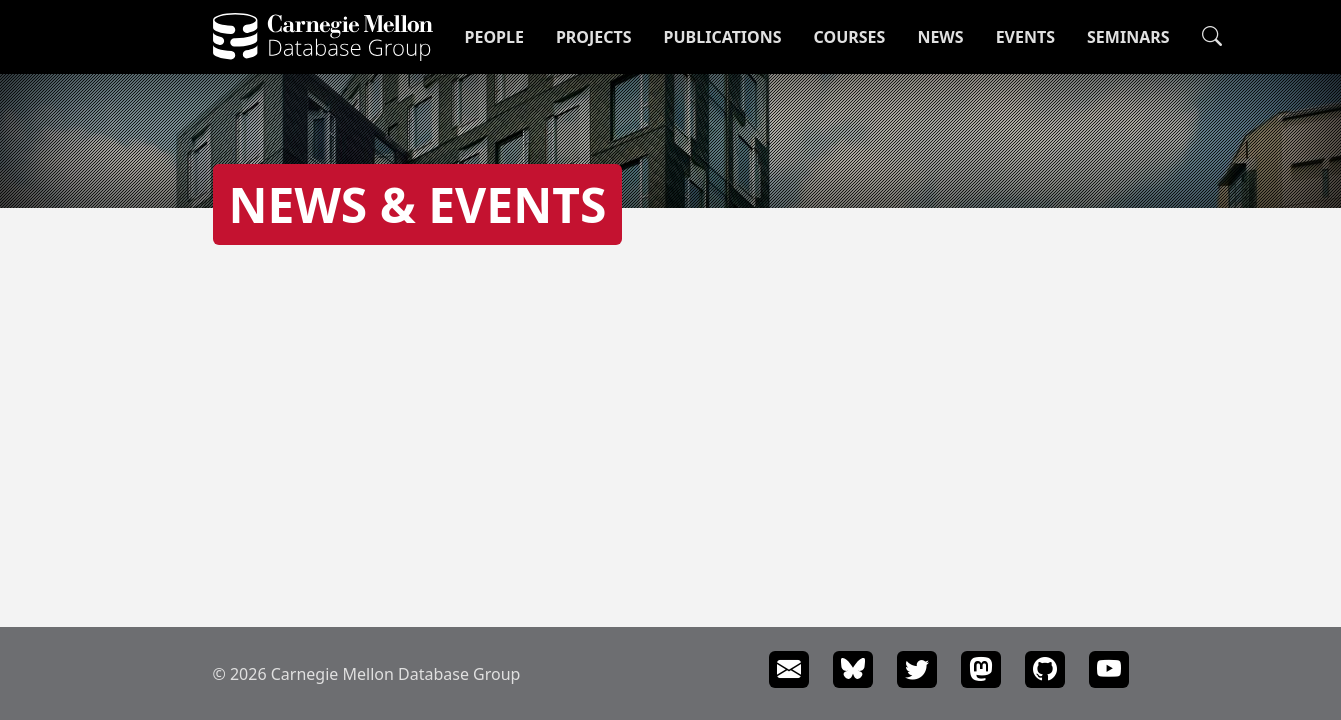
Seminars (1128, 37)
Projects (594, 37)
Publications (723, 37)
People (494, 37)
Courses (850, 37)
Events (1025, 37)
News (940, 37)
